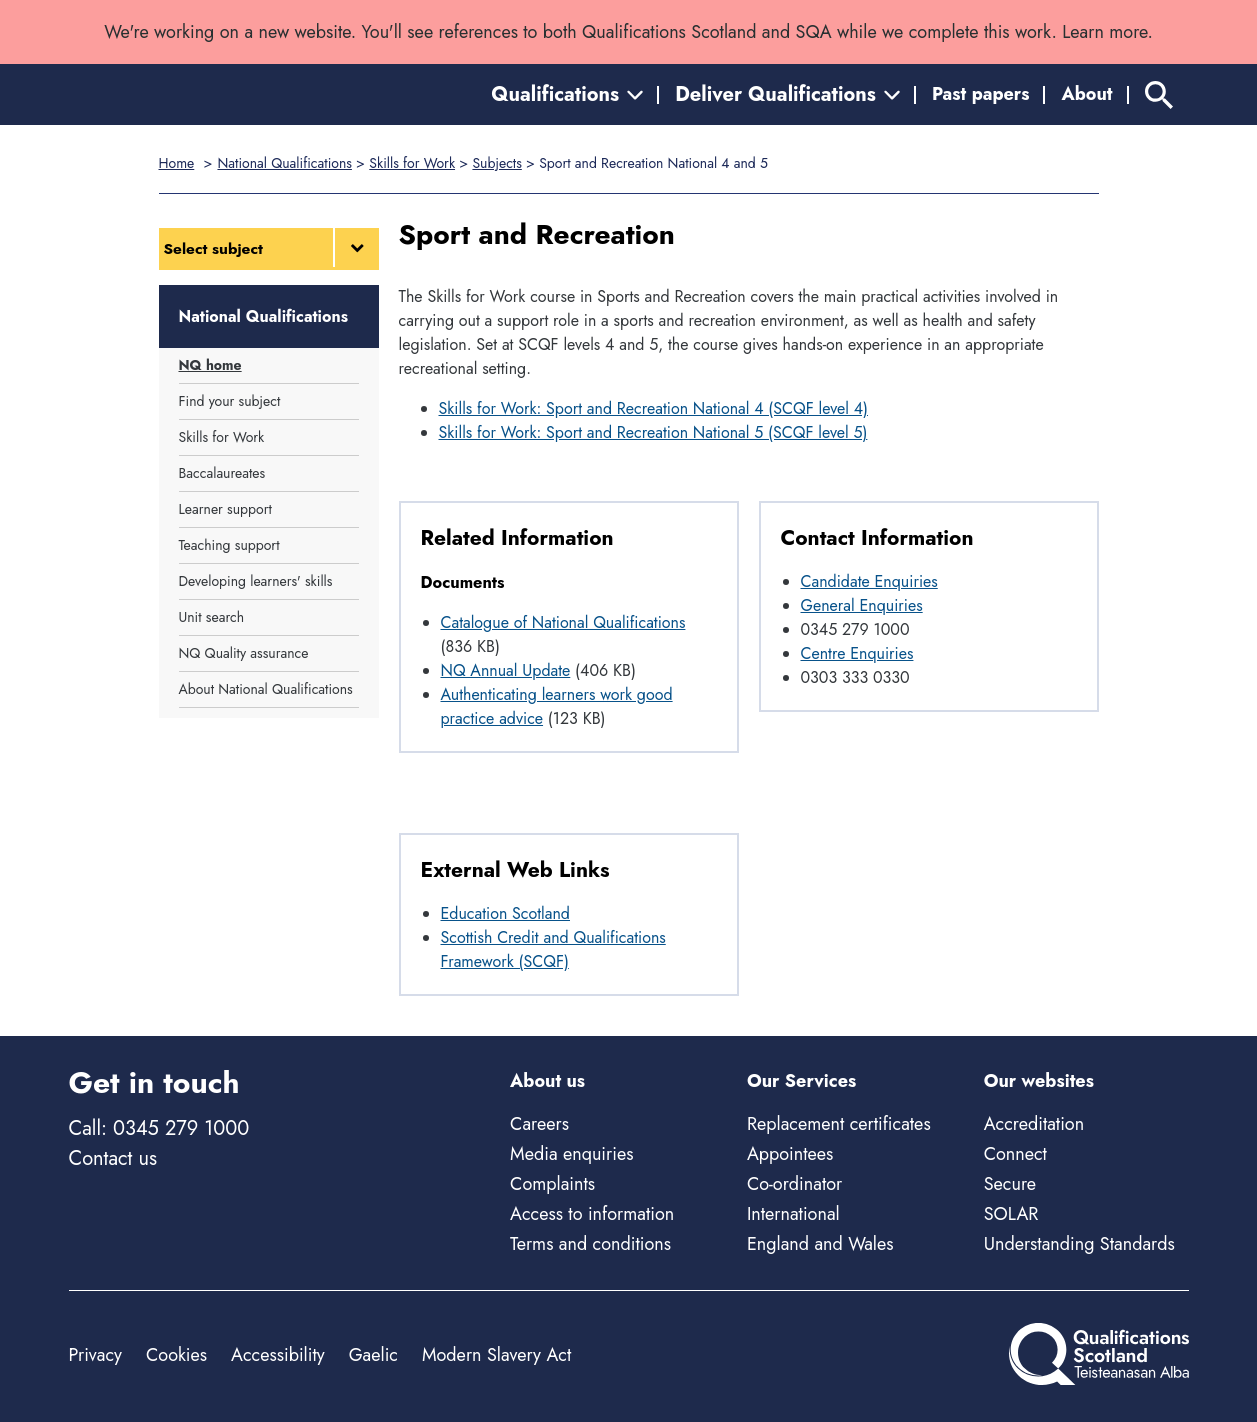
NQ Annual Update (506, 670)
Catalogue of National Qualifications (563, 622)
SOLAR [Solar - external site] (1011, 1214)
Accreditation (1034, 1124)
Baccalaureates (222, 473)
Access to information (592, 1214)
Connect (1015, 1154)
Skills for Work (412, 163)
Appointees (790, 1154)
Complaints (552, 1184)
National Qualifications (284, 163)
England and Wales (820, 1244)
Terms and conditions (590, 1244)
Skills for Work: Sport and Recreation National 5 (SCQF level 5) (653, 432)
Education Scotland (506, 913)
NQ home (210, 365)
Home (177, 163)
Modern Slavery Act (496, 1355)
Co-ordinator (794, 1184)
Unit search (212, 617)
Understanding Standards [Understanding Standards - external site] (1079, 1244)
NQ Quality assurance (244, 653)
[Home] (159, 94)
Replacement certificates (839, 1124)
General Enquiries (862, 605)
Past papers (981, 94)
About (1086, 94)
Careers (539, 1124)
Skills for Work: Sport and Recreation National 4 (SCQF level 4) (654, 408)
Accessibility (278, 1355)
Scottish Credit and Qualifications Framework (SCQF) (553, 949)
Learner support (225, 509)
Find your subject (230, 401)
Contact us (113, 1158)
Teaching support (229, 545)
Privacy (95, 1355)
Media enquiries (571, 1154)
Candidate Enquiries (869, 581)
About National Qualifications (266, 689)
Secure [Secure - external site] (1010, 1184)
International (793, 1214)
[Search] (1159, 94)
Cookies (176, 1355)
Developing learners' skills (256, 581)
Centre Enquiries (857, 653)
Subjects (496, 163)
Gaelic (373, 1355)
